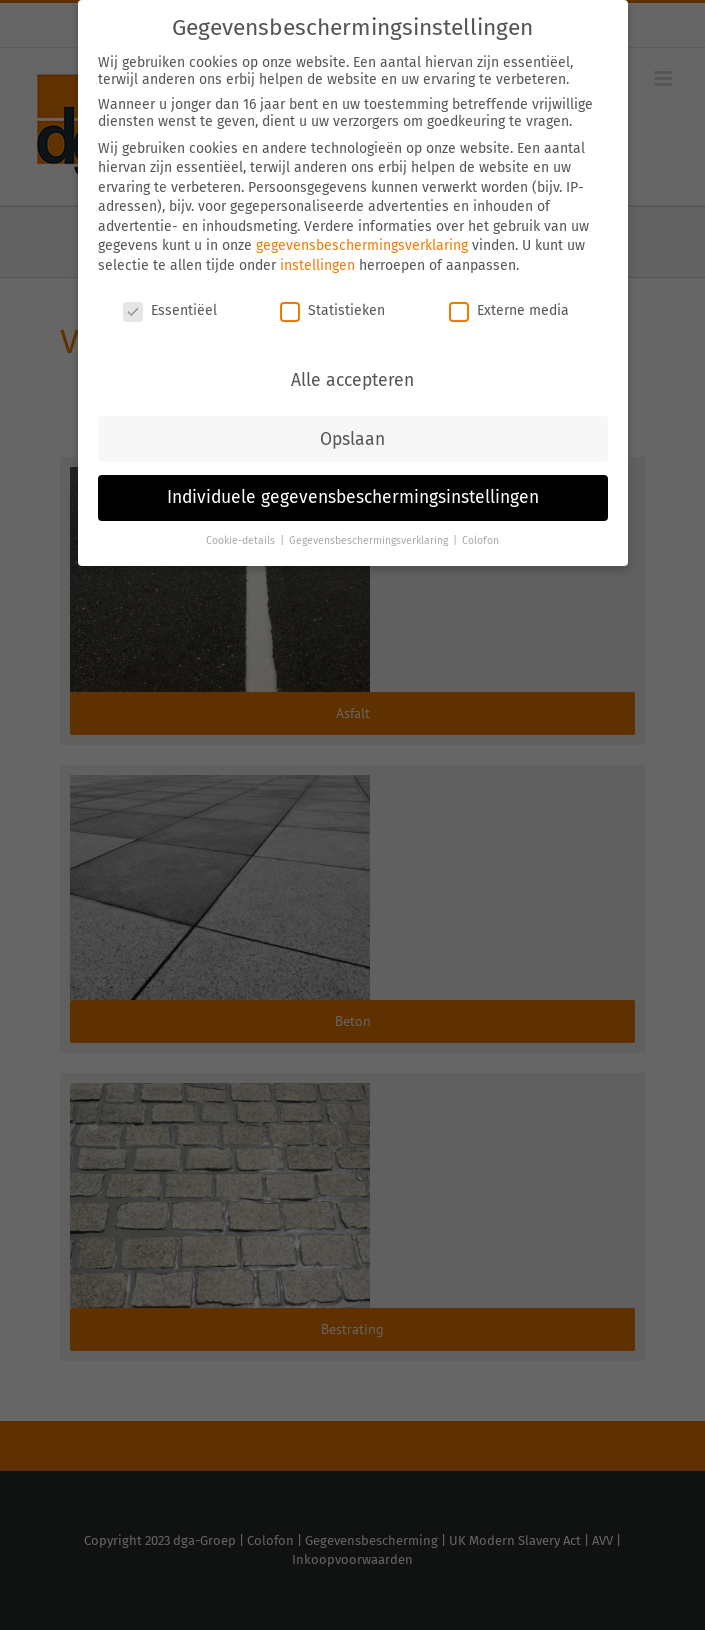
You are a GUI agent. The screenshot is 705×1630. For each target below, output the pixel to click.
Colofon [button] (480, 539)
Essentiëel (170, 309)
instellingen (317, 264)
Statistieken (332, 309)
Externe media (509, 309)
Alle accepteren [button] (352, 378)
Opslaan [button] (352, 437)
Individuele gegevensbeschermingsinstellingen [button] (353, 496)
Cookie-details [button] (242, 539)
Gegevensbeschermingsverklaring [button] (370, 539)
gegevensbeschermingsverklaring (362, 244)
